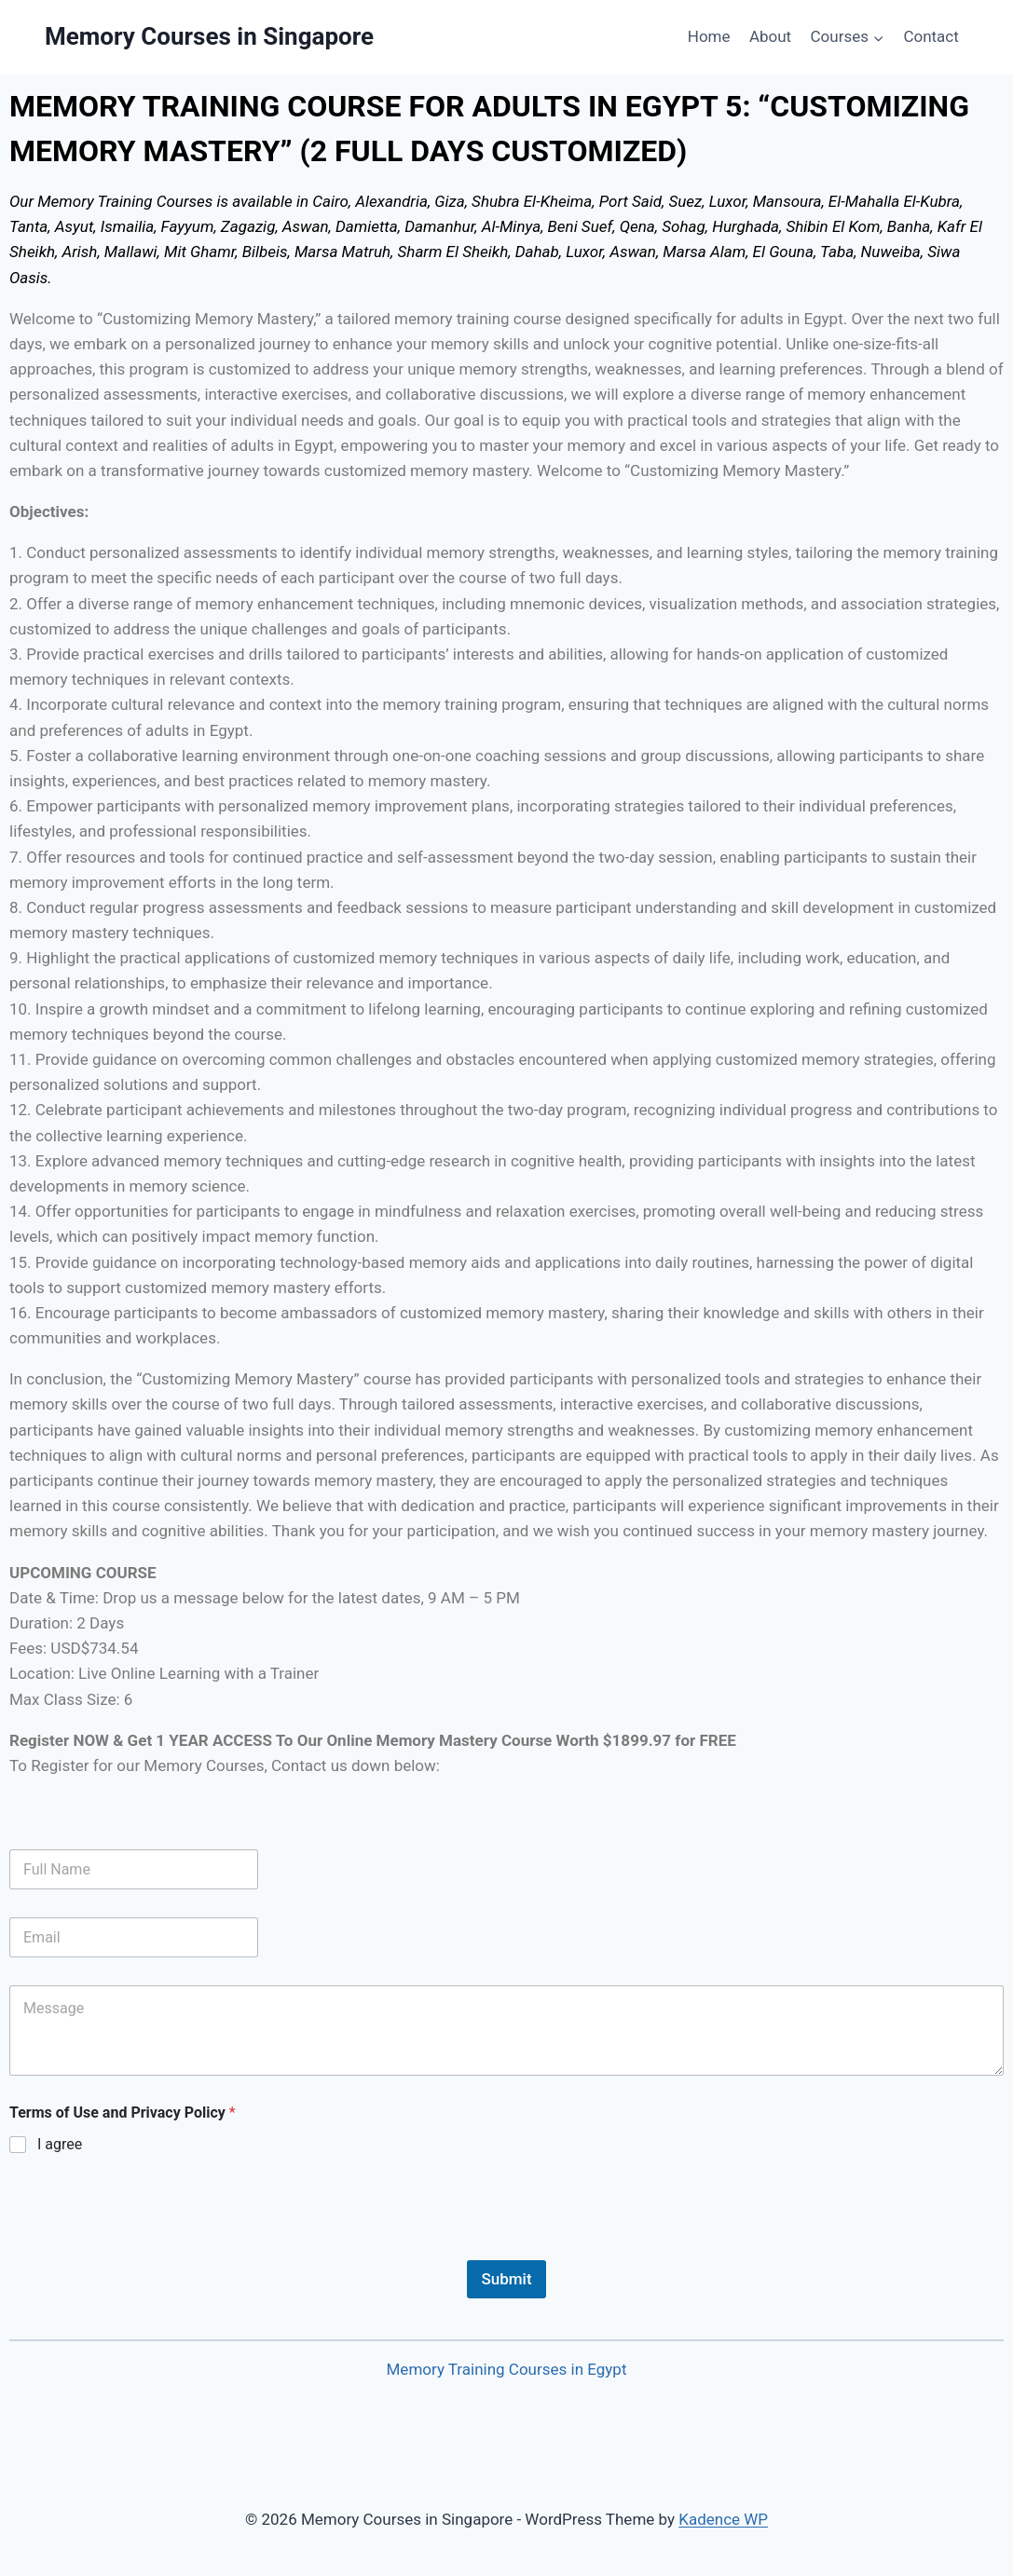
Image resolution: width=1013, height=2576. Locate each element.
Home (709, 36)
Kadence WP (723, 2519)
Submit (506, 2278)
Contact (930, 36)
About (770, 36)
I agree (59, 2144)
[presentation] (151, 2248)
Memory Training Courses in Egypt (507, 2369)
